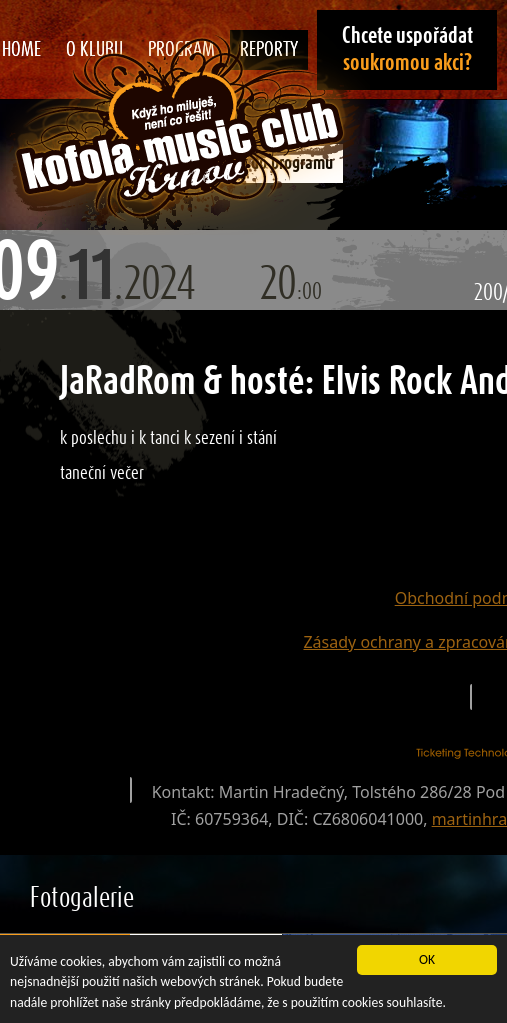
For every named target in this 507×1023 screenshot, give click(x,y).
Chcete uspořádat (407, 49)
